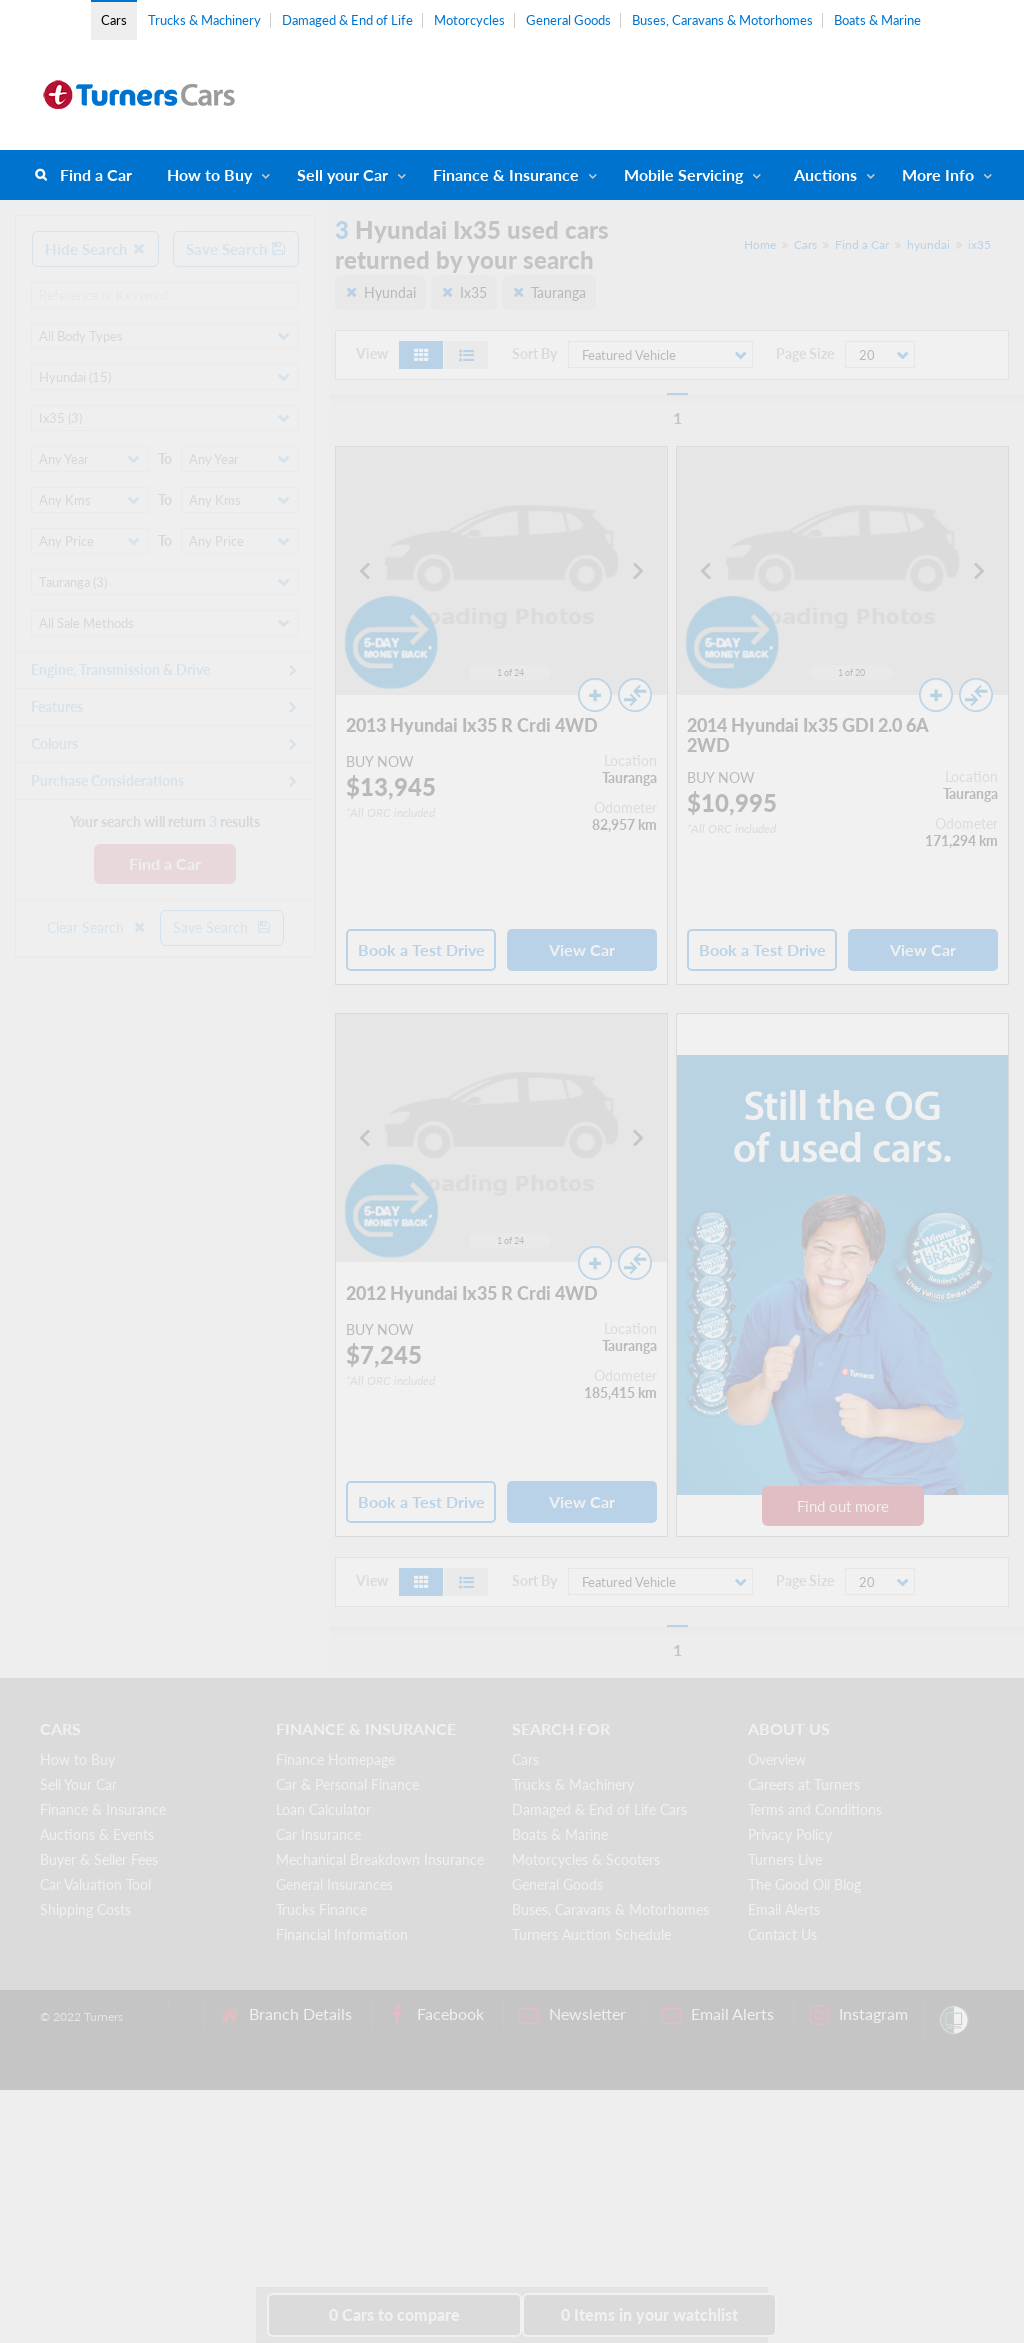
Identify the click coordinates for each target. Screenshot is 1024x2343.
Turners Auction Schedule (591, 1934)
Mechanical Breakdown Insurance (380, 1859)
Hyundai (390, 292)
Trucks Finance (321, 1909)
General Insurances (334, 1884)
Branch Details (285, 2014)
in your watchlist (649, 2314)
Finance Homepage (335, 1759)
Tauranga (558, 292)
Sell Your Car (78, 1784)
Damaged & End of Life (347, 20)
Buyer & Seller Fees (99, 1859)
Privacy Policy (790, 1834)
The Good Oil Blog (804, 1884)
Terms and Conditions (815, 1809)
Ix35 (473, 292)
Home (760, 244)
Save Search (236, 249)
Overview (777, 1759)
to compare (394, 2314)
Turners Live (785, 1859)
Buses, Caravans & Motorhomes (722, 20)
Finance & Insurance (506, 174)
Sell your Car (342, 174)
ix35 (979, 244)
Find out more (843, 1506)
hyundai (928, 244)
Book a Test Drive (421, 949)
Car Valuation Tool (95, 1884)
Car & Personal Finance (347, 1784)
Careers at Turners (804, 1784)
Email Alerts (784, 1909)
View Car (582, 949)
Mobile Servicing (683, 174)
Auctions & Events (97, 1834)
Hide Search (95, 249)
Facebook (435, 2014)
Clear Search (97, 927)
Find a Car (96, 174)
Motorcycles (469, 20)
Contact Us (782, 1934)
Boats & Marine (877, 20)
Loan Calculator (323, 1809)
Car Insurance (318, 1834)
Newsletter (572, 2014)
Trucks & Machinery (204, 20)
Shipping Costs (85, 1909)
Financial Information (342, 1934)
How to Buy (209, 174)
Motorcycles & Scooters (586, 1859)
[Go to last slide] (366, 571)
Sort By (534, 354)
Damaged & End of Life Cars (599, 1809)
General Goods (568, 20)
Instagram (858, 2014)
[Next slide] (637, 571)
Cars (114, 20)
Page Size (805, 354)
